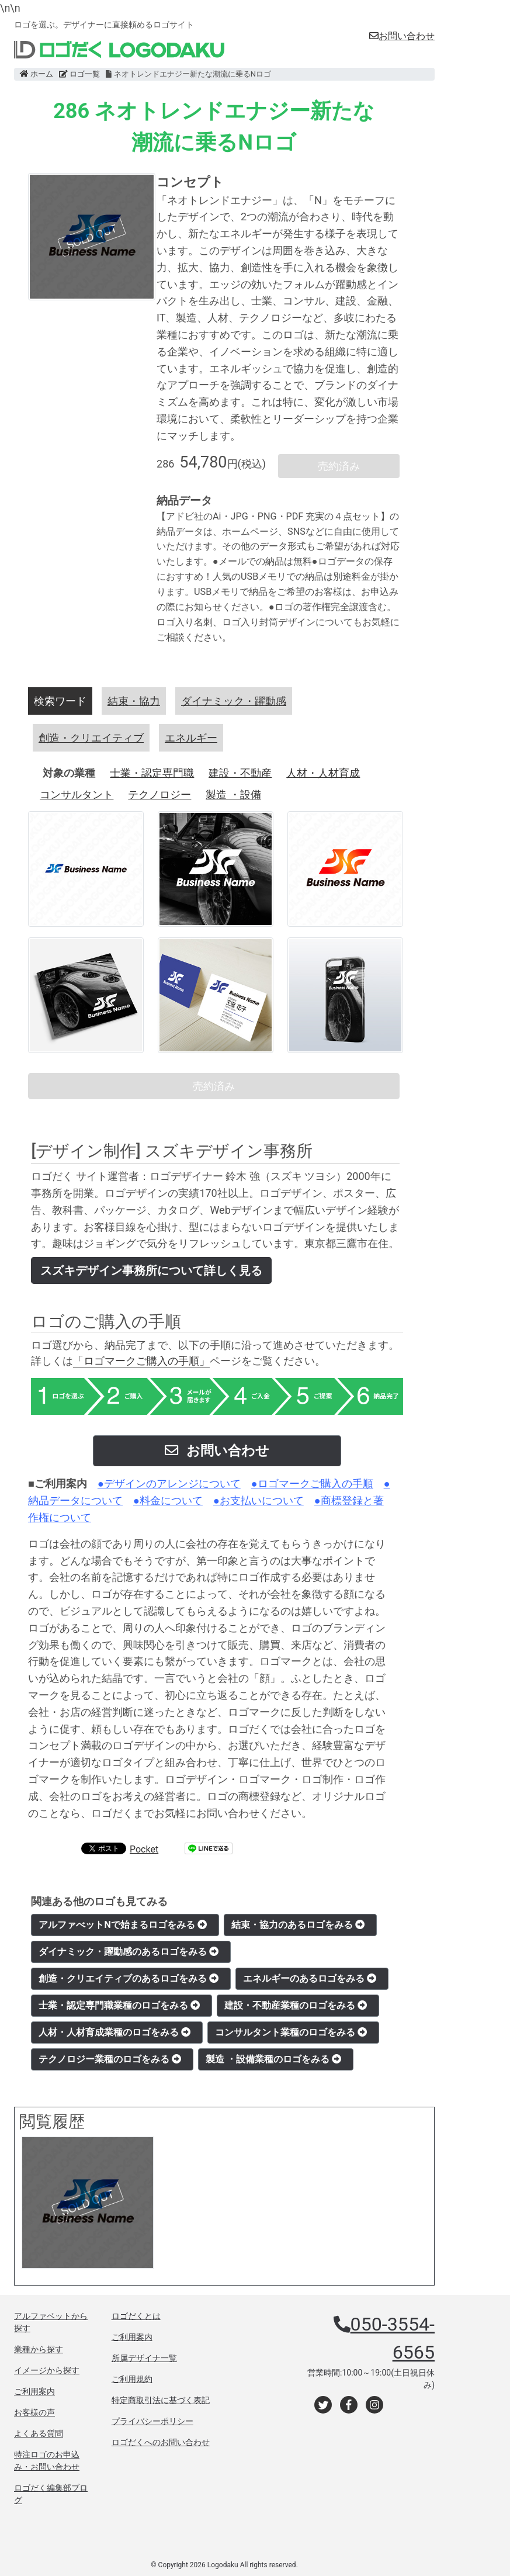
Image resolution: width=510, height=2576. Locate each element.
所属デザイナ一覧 (144, 2358)
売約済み (339, 466)
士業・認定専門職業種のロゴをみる (119, 2005)
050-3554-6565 (393, 2338)
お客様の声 (34, 2412)
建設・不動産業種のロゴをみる (295, 2005)
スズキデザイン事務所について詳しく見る (151, 1270)
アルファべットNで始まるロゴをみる (122, 1924)
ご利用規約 (132, 2379)
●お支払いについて (258, 1500)
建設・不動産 (240, 773)
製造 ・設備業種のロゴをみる (273, 2059)
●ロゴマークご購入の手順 (312, 1483)
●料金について (168, 1500)
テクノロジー (159, 794)
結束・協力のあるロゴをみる (298, 1924)
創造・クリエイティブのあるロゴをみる (128, 1978)
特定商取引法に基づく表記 (161, 2400)
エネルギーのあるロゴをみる (309, 1978)
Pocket (144, 1849)
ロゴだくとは (136, 2316)
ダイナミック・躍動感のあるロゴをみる (128, 1951)
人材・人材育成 (323, 773)
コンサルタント (76, 794)
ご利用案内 (34, 2391)
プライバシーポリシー (152, 2421)
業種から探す (38, 2349)
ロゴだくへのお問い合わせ (161, 2442)
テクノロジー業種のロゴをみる (110, 2059)
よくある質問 (38, 2433)
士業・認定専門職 (152, 773)
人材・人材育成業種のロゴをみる (114, 2032)
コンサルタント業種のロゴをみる (291, 2032)
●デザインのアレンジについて (169, 1483)
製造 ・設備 (233, 794)
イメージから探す (46, 2370)
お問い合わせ (402, 35)
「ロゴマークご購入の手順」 (141, 1361)
